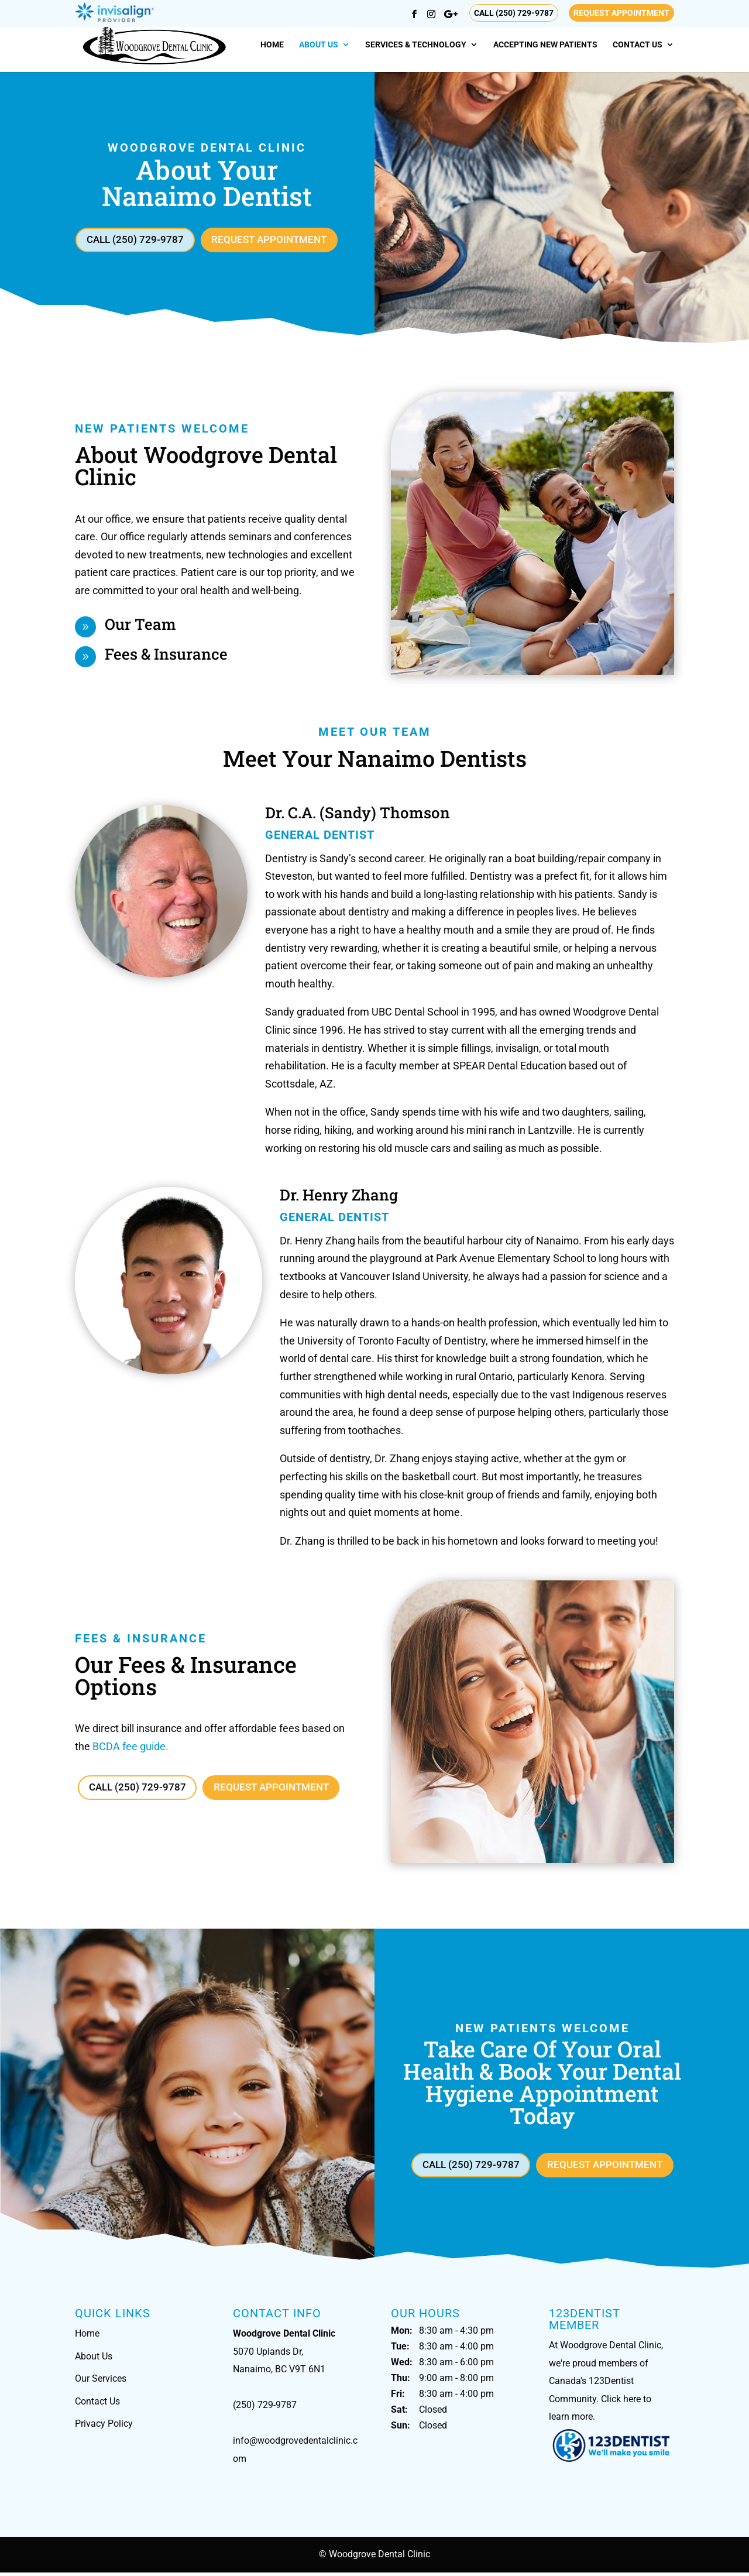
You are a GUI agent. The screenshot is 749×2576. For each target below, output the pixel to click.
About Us (318, 45)
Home (272, 45)
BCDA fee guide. (130, 1748)
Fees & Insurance (166, 656)
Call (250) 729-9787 (514, 13)
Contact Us (637, 45)
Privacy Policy (104, 2427)
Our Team (140, 626)
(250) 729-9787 (265, 2408)
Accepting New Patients (545, 45)
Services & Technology (415, 45)
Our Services (100, 2382)
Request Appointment (621, 13)
